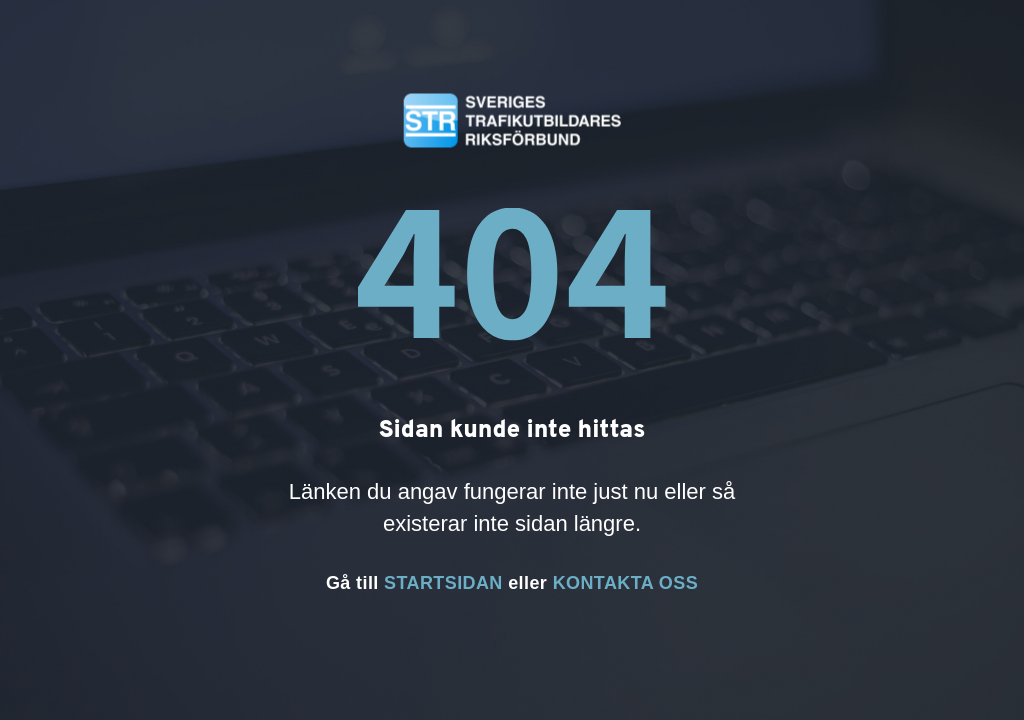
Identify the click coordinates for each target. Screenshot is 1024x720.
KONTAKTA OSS (625, 583)
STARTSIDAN (443, 583)
